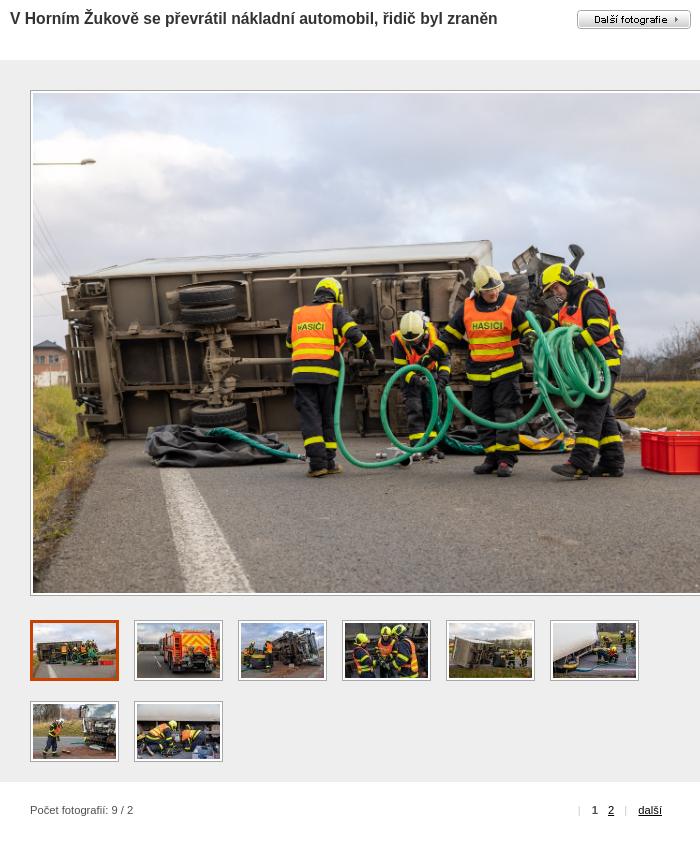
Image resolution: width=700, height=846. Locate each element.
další (650, 810)
